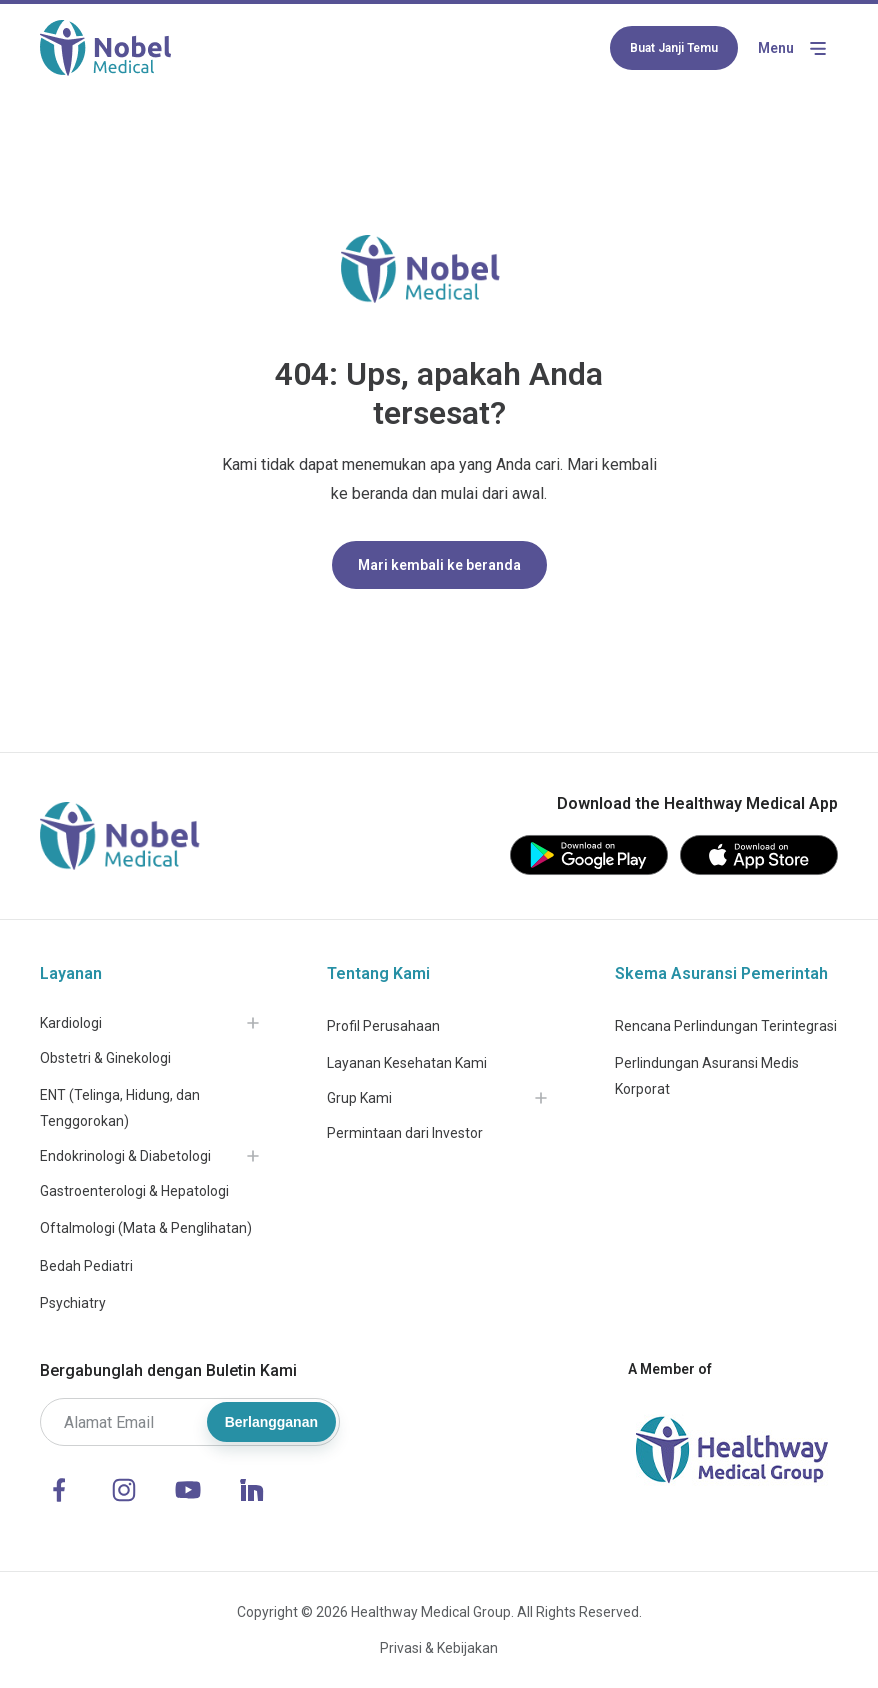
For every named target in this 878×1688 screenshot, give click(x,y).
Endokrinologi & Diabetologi (125, 1156)
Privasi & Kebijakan (439, 1648)
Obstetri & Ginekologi (105, 1058)
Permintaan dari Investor (405, 1133)
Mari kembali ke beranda (439, 565)
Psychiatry (73, 1303)
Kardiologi (71, 1023)
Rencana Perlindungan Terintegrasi (726, 1026)
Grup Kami (359, 1098)
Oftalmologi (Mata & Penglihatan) (146, 1228)
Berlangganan (271, 1422)
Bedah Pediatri (86, 1266)
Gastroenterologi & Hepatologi (134, 1191)
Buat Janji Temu (674, 48)
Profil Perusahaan (383, 1026)
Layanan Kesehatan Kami (407, 1063)
